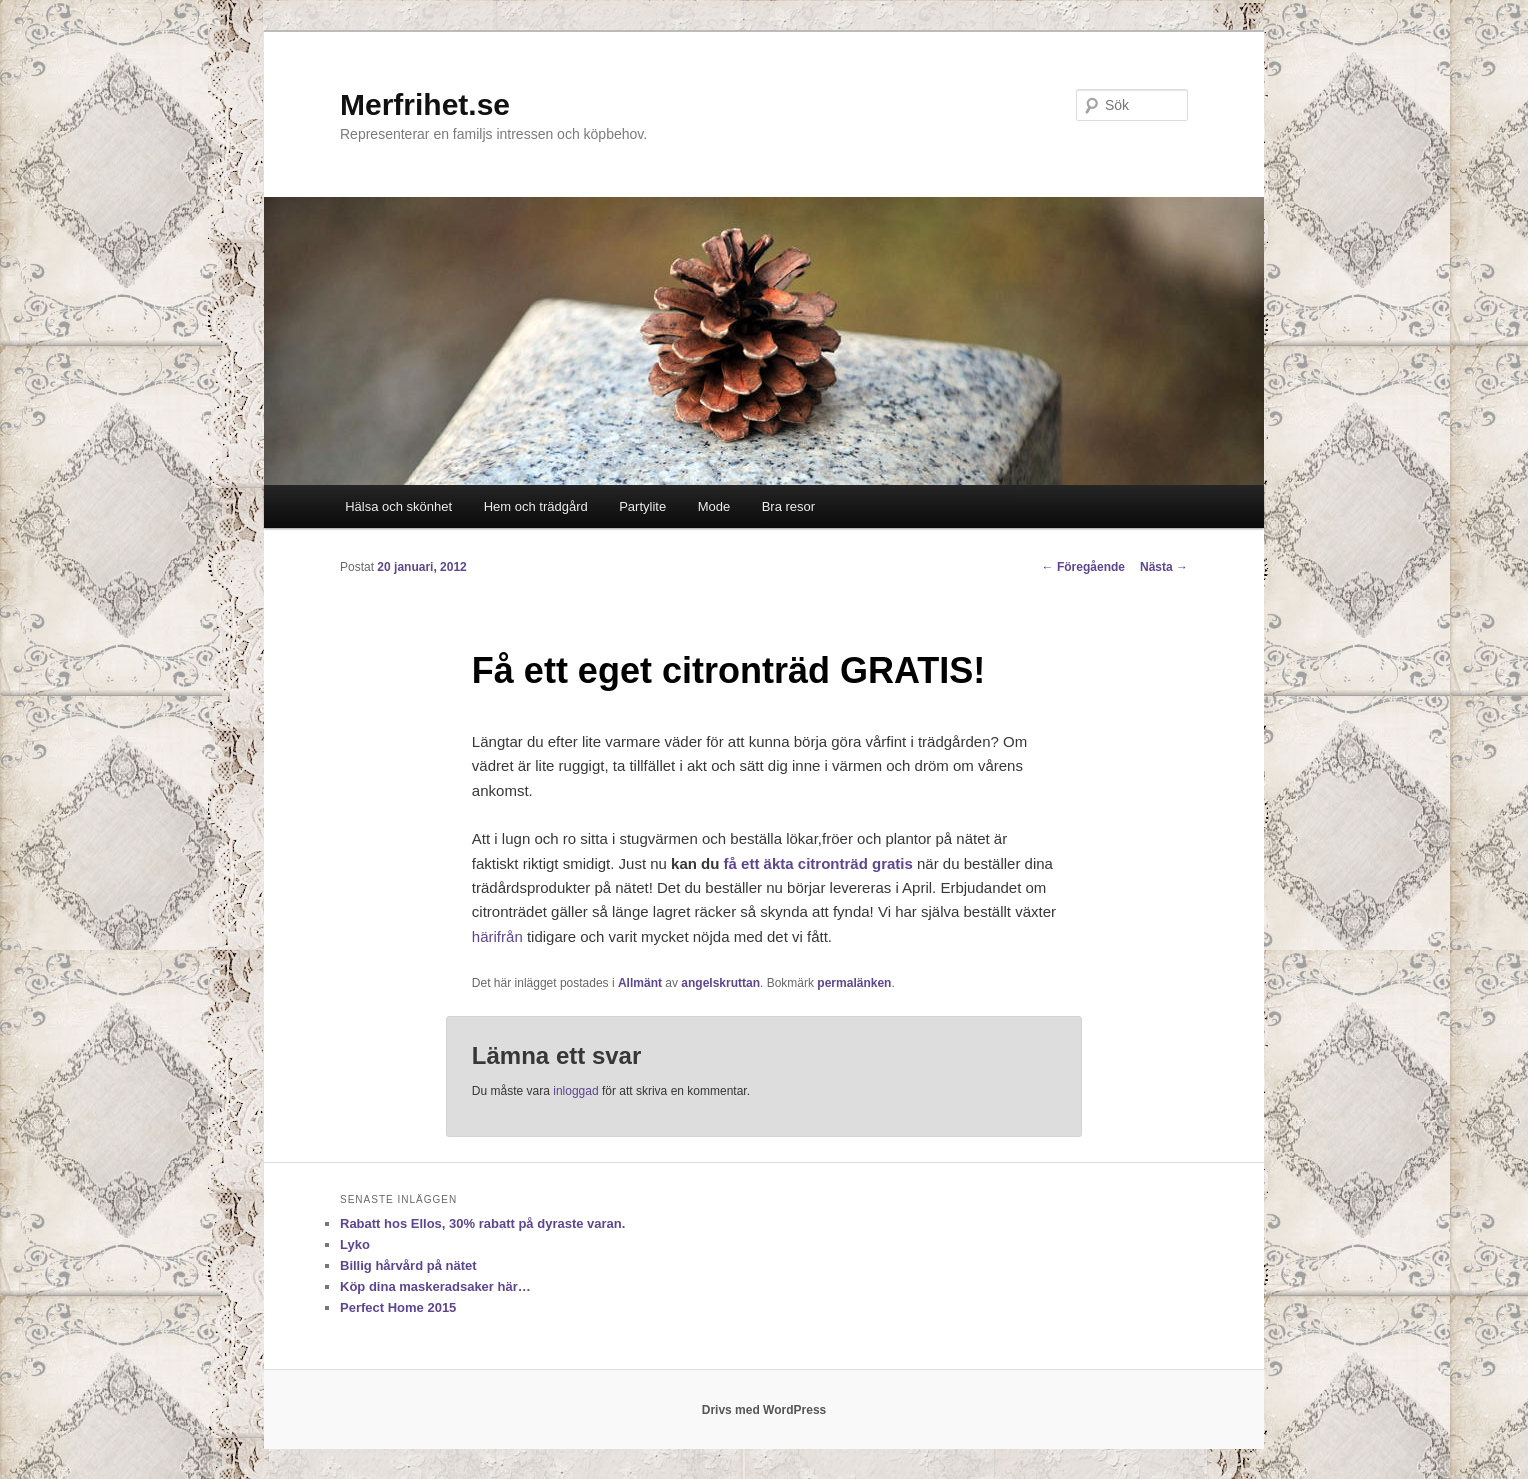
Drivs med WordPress (764, 1410)
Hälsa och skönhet (398, 506)
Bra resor (788, 506)
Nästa (1164, 567)
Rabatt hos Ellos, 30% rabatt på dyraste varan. (482, 1223)
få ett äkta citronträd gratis (818, 863)
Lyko (355, 1244)
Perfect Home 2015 (398, 1307)
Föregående (1083, 567)
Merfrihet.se (425, 104)
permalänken (854, 983)
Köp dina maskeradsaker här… (435, 1286)
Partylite (642, 506)
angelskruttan (720, 983)
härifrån (497, 936)
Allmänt (640, 983)
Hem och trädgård (536, 506)
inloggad (575, 1091)
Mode (714, 506)
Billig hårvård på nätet (408, 1265)
